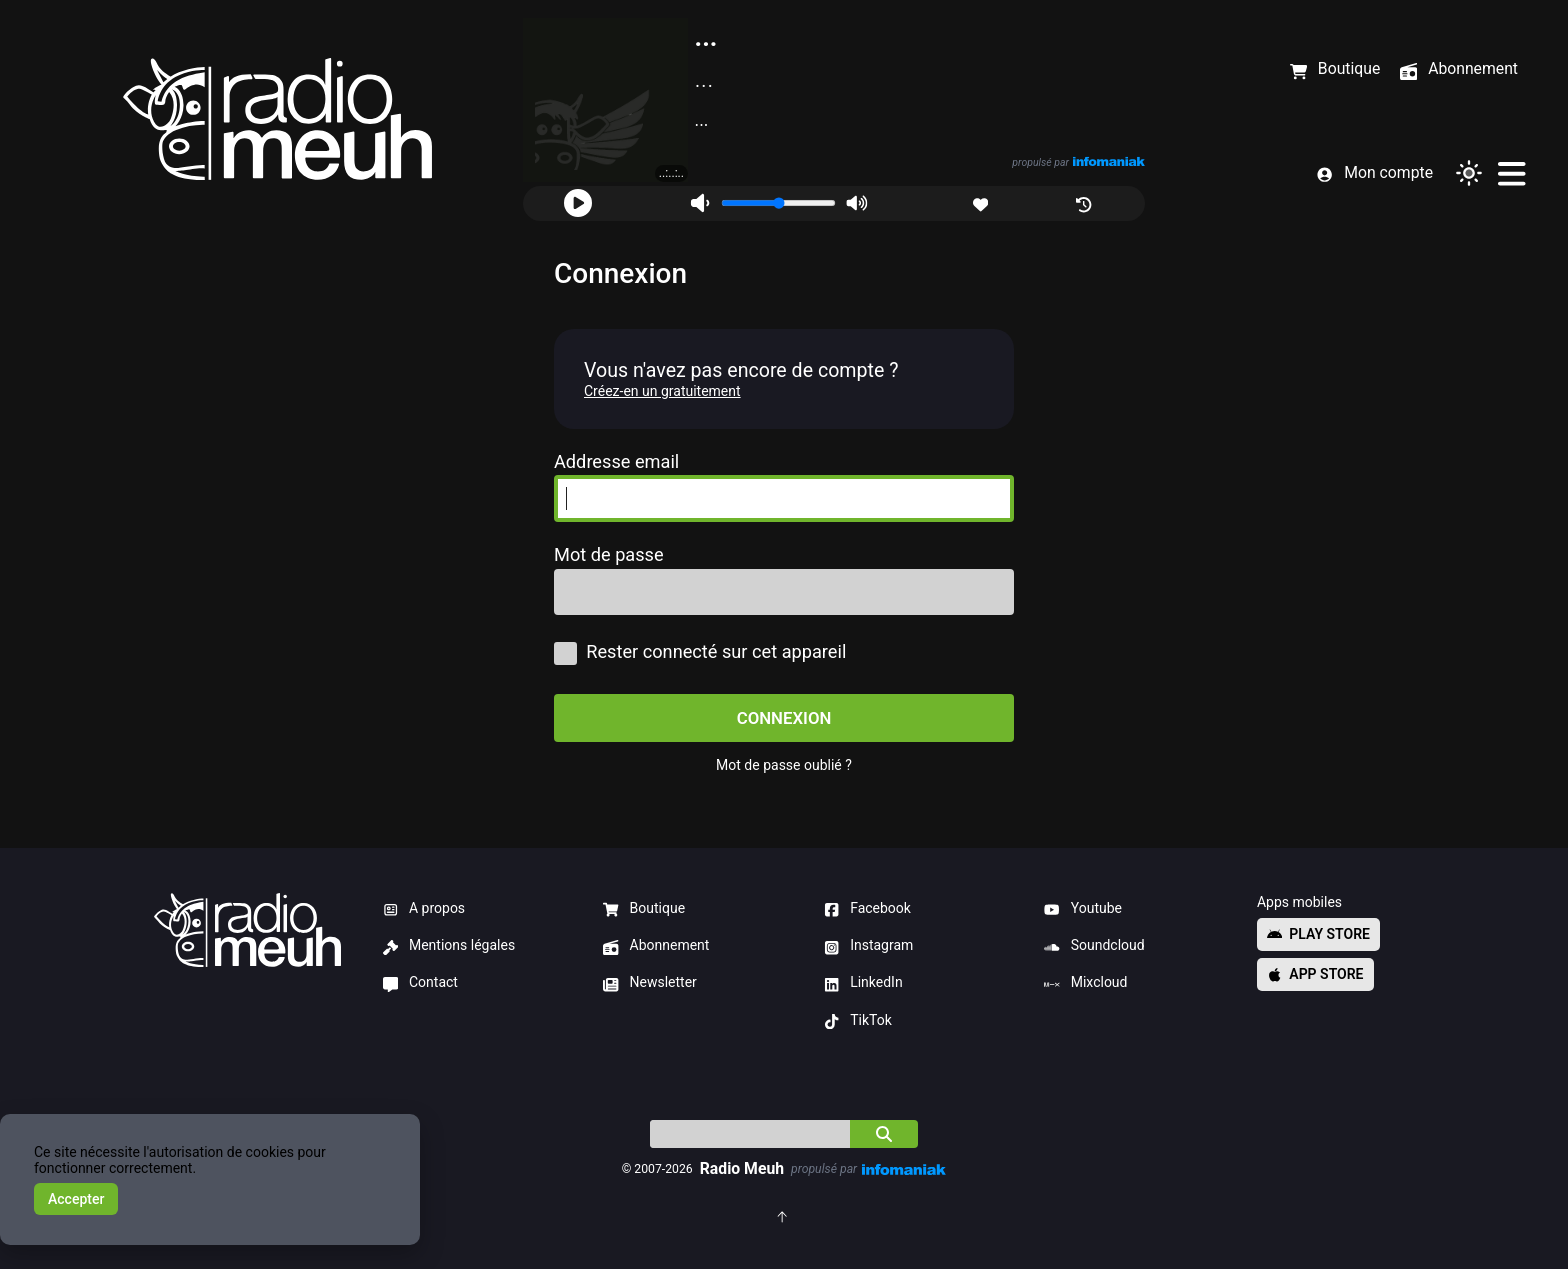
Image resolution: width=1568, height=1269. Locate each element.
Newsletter (650, 983)
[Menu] (1511, 173)
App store (1315, 974)
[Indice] (750, 1134)
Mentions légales (449, 946)
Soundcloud (1094, 946)
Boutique (644, 909)
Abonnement (656, 946)
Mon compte (1374, 173)
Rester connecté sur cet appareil (700, 652)
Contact (420, 983)
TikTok (858, 1021)
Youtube (1083, 909)
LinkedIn (863, 983)
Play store (1318, 934)
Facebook (867, 909)
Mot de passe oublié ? (784, 765)
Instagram (869, 946)
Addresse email (616, 462)
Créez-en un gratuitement (662, 391)
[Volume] (778, 203)
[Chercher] (884, 1134)
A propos (424, 909)
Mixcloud (1085, 983)
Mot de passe (609, 555)
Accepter (76, 1199)
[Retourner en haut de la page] (783, 1215)
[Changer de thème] (1469, 173)
